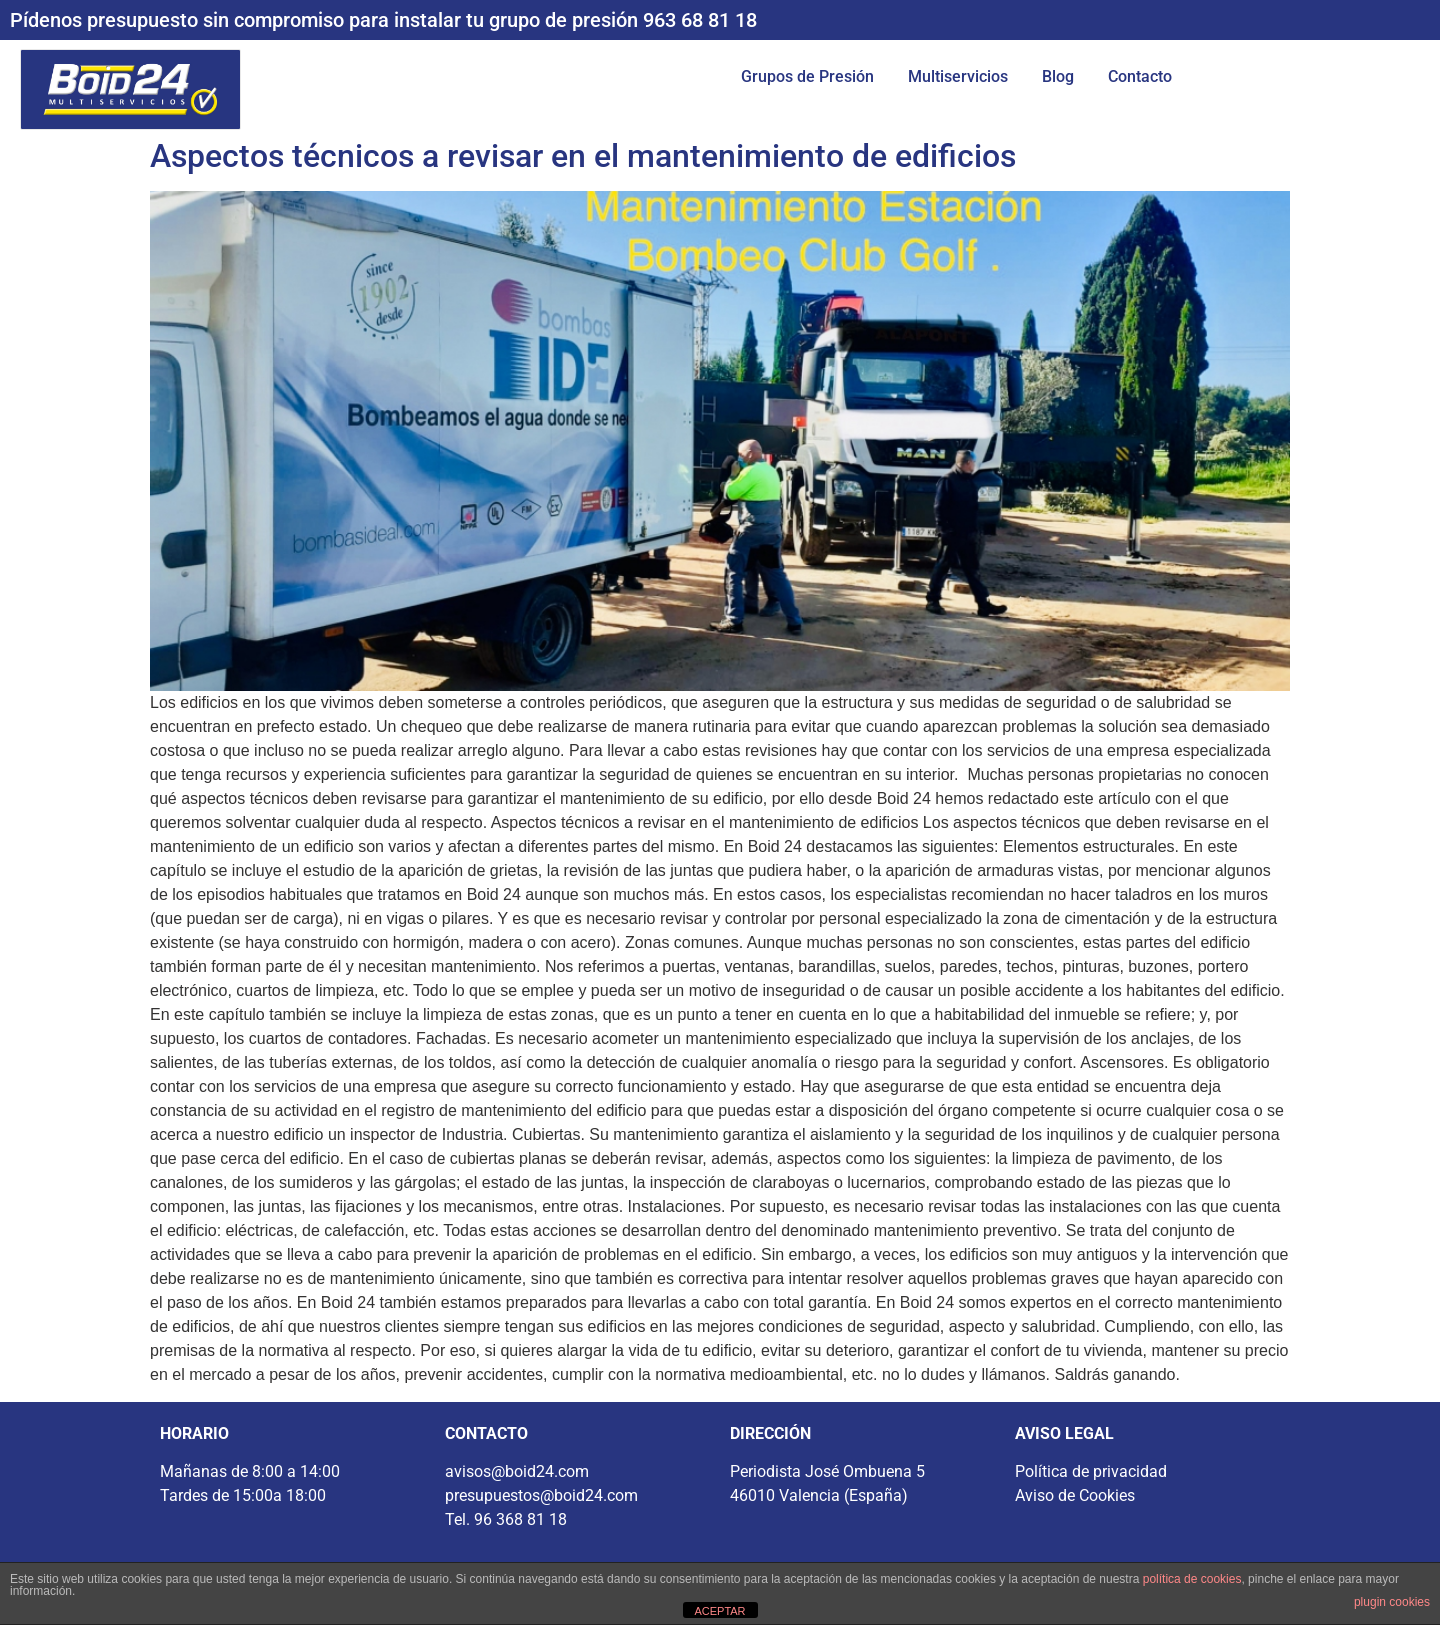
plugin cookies (1392, 1602)
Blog (1058, 76)
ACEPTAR (719, 1611)
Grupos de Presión (807, 76)
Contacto (1140, 76)
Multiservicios (958, 76)
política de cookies (1192, 1579)
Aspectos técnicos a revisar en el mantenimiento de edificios (583, 156)
